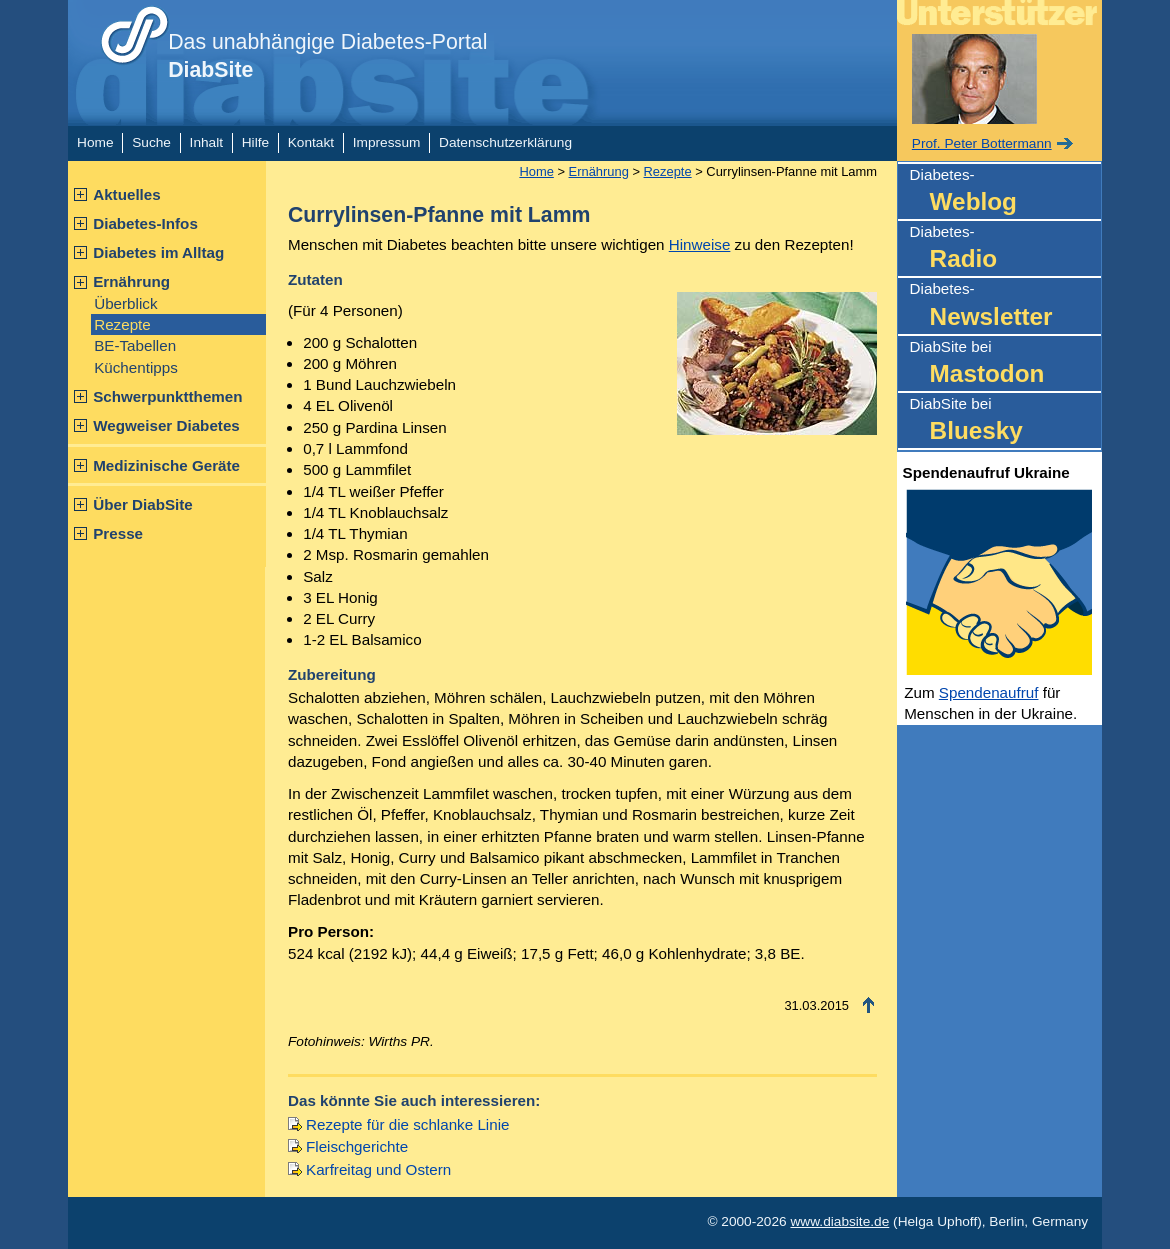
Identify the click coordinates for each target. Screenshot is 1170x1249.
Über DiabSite (143, 504)
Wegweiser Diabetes (166, 425)
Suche (151, 142)
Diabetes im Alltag (158, 252)
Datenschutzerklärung (505, 142)
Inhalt (206, 142)
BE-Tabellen (135, 345)
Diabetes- (1005, 192)
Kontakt (311, 142)
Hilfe (255, 142)
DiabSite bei (1005, 364)
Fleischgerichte (357, 1146)
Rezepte (122, 324)
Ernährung (131, 281)
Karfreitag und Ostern (378, 1169)
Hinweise (700, 244)
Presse (118, 533)
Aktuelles (127, 194)
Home (95, 142)
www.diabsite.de (839, 1221)
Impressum (387, 142)
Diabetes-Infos (145, 223)
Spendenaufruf (989, 692)
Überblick (125, 303)
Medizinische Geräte (166, 465)
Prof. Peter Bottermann (982, 143)
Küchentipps (136, 367)
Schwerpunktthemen (167, 396)
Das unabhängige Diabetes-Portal (327, 56)
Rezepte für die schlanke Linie (407, 1124)
